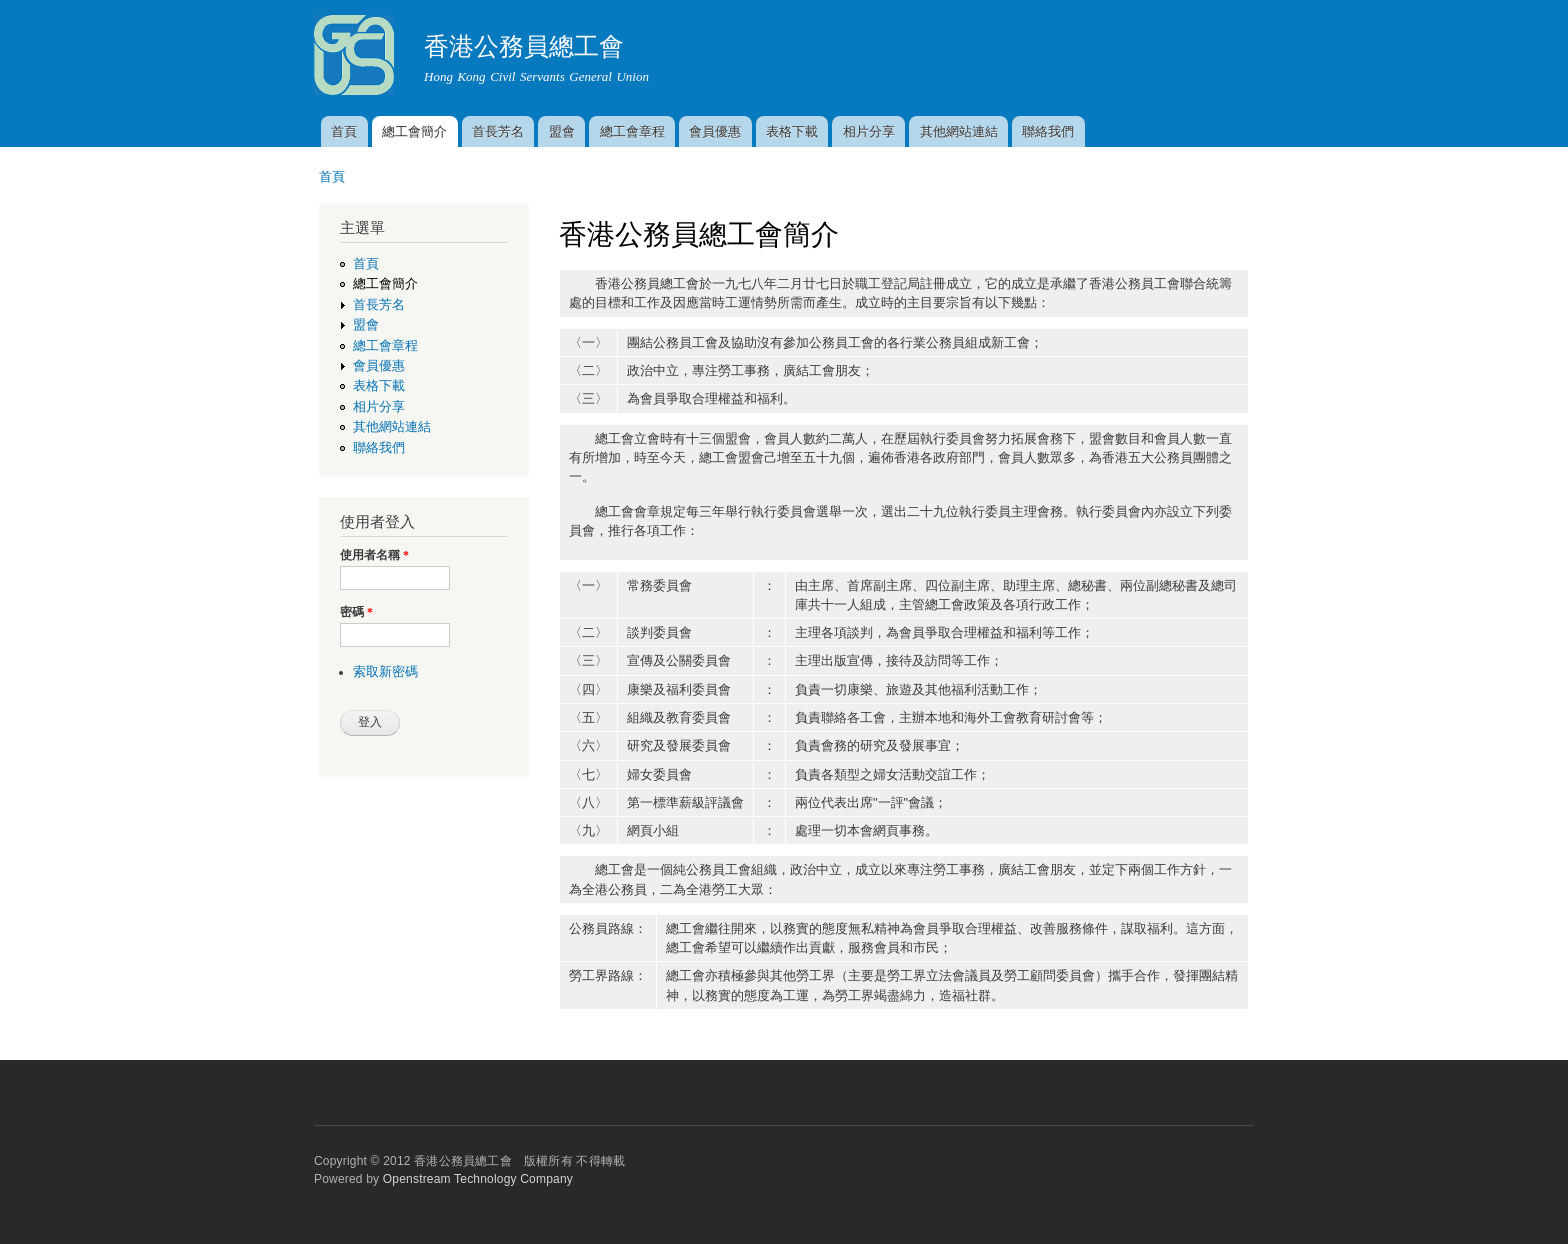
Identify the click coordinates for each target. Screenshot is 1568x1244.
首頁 (344, 131)
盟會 (562, 131)
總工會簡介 (414, 131)
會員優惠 (715, 131)
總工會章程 (632, 131)
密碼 (356, 612)
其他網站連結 (959, 131)
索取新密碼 (385, 672)
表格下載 (792, 131)
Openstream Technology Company (478, 1179)
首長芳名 (498, 131)
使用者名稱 (374, 555)
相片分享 (869, 131)
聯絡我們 (1048, 131)
